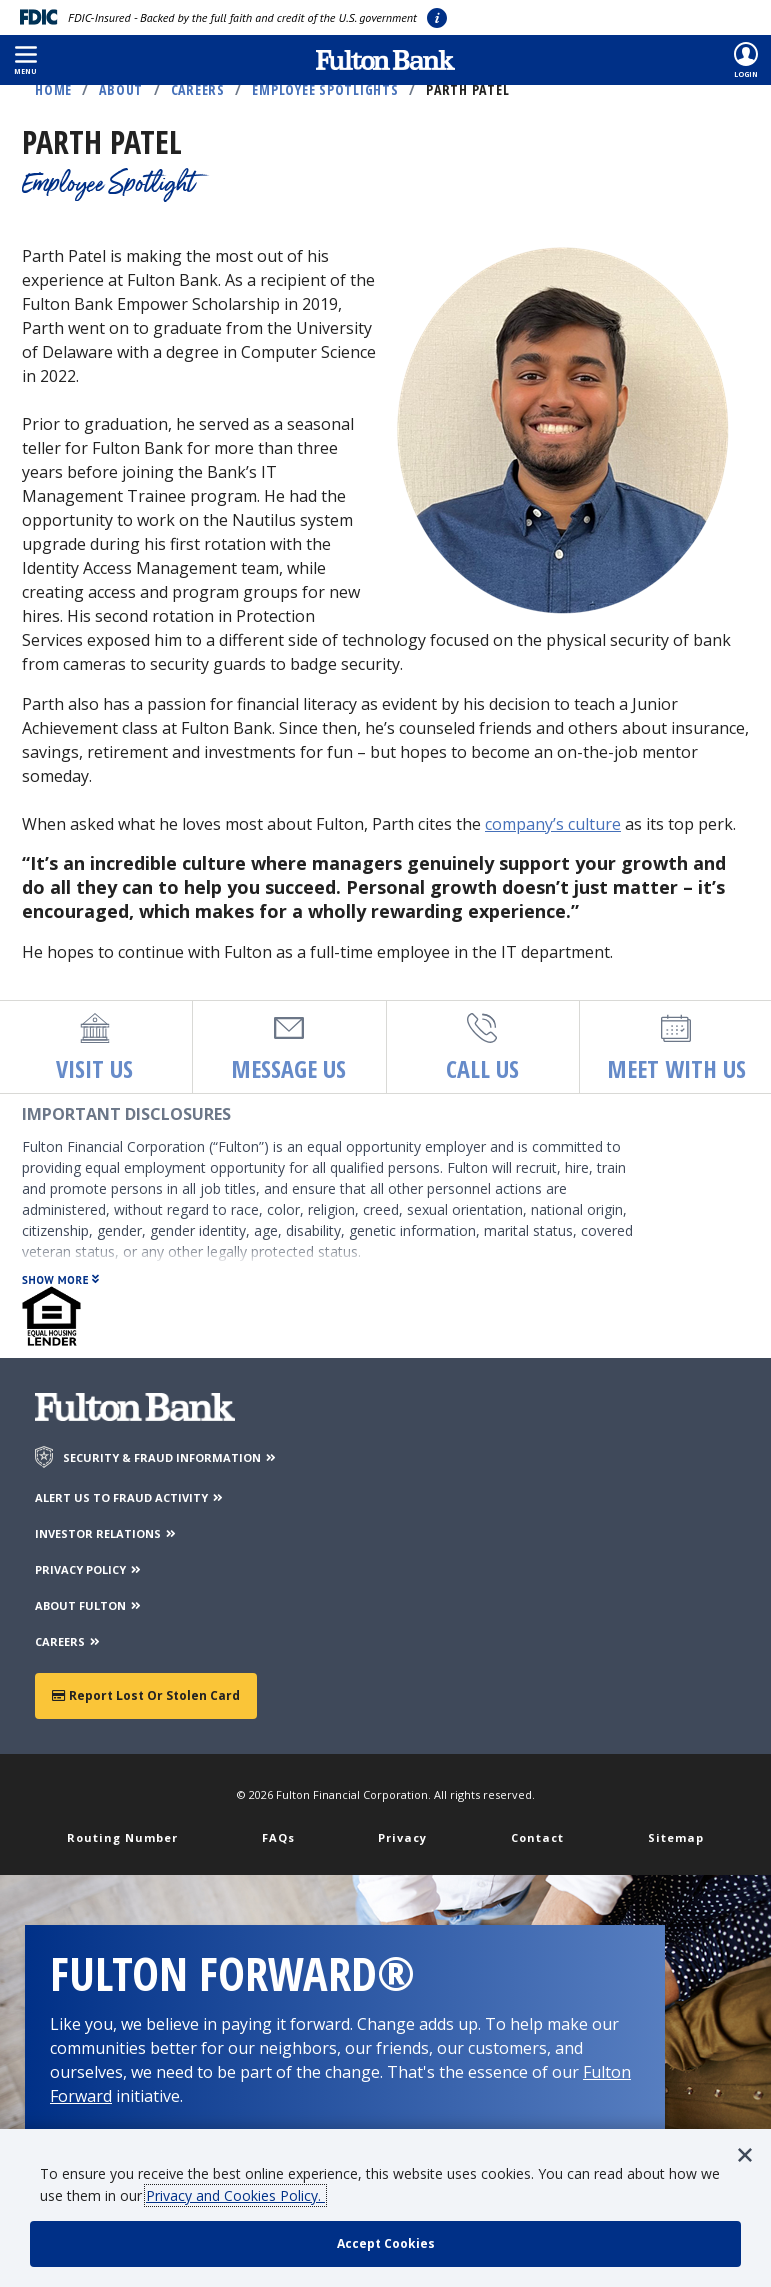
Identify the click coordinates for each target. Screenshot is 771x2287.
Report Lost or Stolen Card (146, 1695)
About (121, 89)
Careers (198, 89)
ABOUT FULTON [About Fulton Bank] (89, 1605)
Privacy (402, 1837)
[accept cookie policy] (385, 2244)
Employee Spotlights (325, 89)
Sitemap (676, 1837)
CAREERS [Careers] (68, 1641)
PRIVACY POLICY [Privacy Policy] (89, 1569)
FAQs (278, 1837)
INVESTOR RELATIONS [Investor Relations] (106, 1533)
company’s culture (553, 824)
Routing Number (122, 1837)
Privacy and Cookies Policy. (235, 2195)
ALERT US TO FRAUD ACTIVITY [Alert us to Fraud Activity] (130, 1497)
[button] (25, 60)
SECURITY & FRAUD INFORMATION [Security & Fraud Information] (170, 1457)
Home (53, 89)
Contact (537, 1837)
